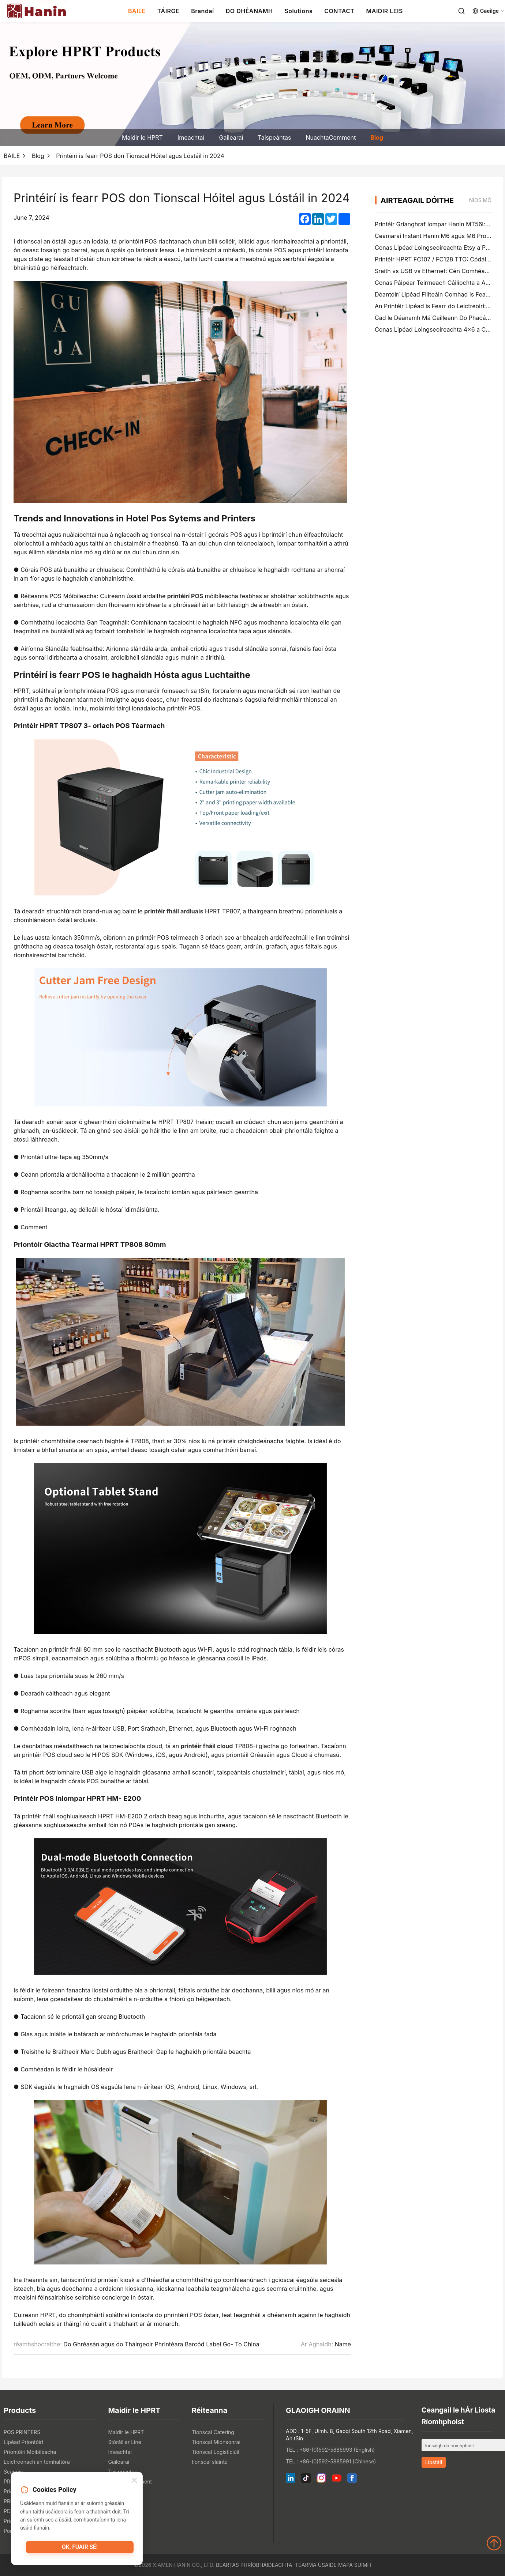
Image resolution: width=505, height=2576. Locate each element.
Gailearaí (231, 137)
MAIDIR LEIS (384, 11)
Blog (376, 137)
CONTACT (339, 11)
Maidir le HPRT (142, 137)
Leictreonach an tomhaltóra (37, 2462)
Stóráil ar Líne (124, 2442)
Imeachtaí (191, 137)
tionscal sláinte (210, 2462)
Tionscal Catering (213, 2432)
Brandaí (202, 11)
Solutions (298, 11)
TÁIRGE (168, 11)
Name (343, 2344)
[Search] (461, 11)
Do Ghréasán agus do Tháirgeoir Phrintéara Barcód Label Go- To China (161, 2344)
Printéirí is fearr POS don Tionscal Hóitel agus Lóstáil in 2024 (140, 155)
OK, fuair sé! (80, 2548)
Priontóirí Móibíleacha (30, 2452)
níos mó (480, 200)
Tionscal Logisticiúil (215, 2452)
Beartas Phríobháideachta (254, 2565)
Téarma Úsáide (316, 2565)
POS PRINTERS (22, 2432)
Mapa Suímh (354, 2565)
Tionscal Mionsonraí (216, 2442)
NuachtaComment (331, 137)
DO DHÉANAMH (249, 11)
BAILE (137, 11)
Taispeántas (274, 137)
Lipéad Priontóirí (23, 2442)
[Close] (134, 2481)
